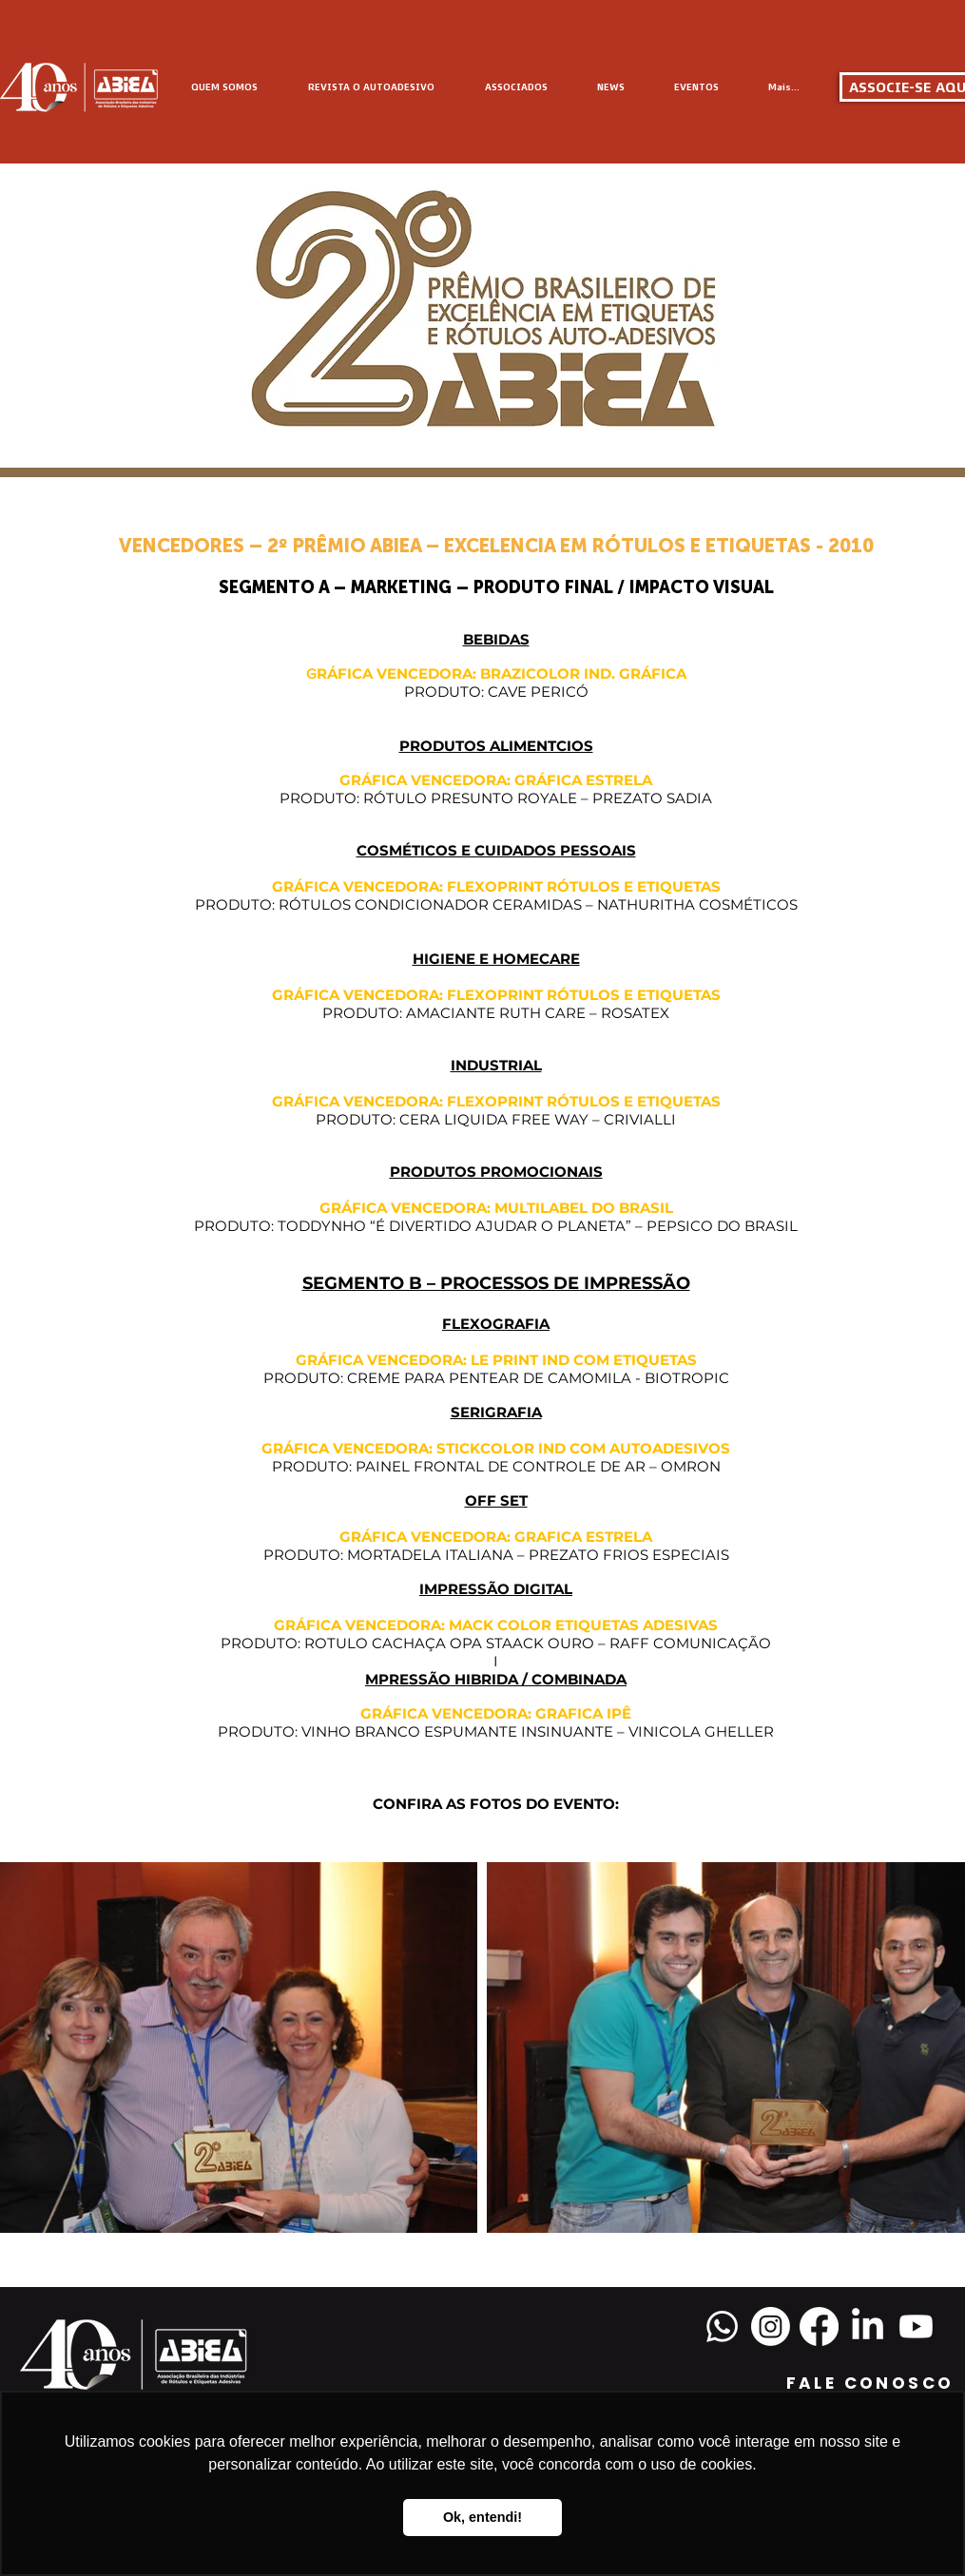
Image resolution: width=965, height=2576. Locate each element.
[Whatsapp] (722, 2326)
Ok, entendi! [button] (482, 2517)
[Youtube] (916, 2326)
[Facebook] (819, 2326)
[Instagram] (770, 2326)
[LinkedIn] (867, 2326)
